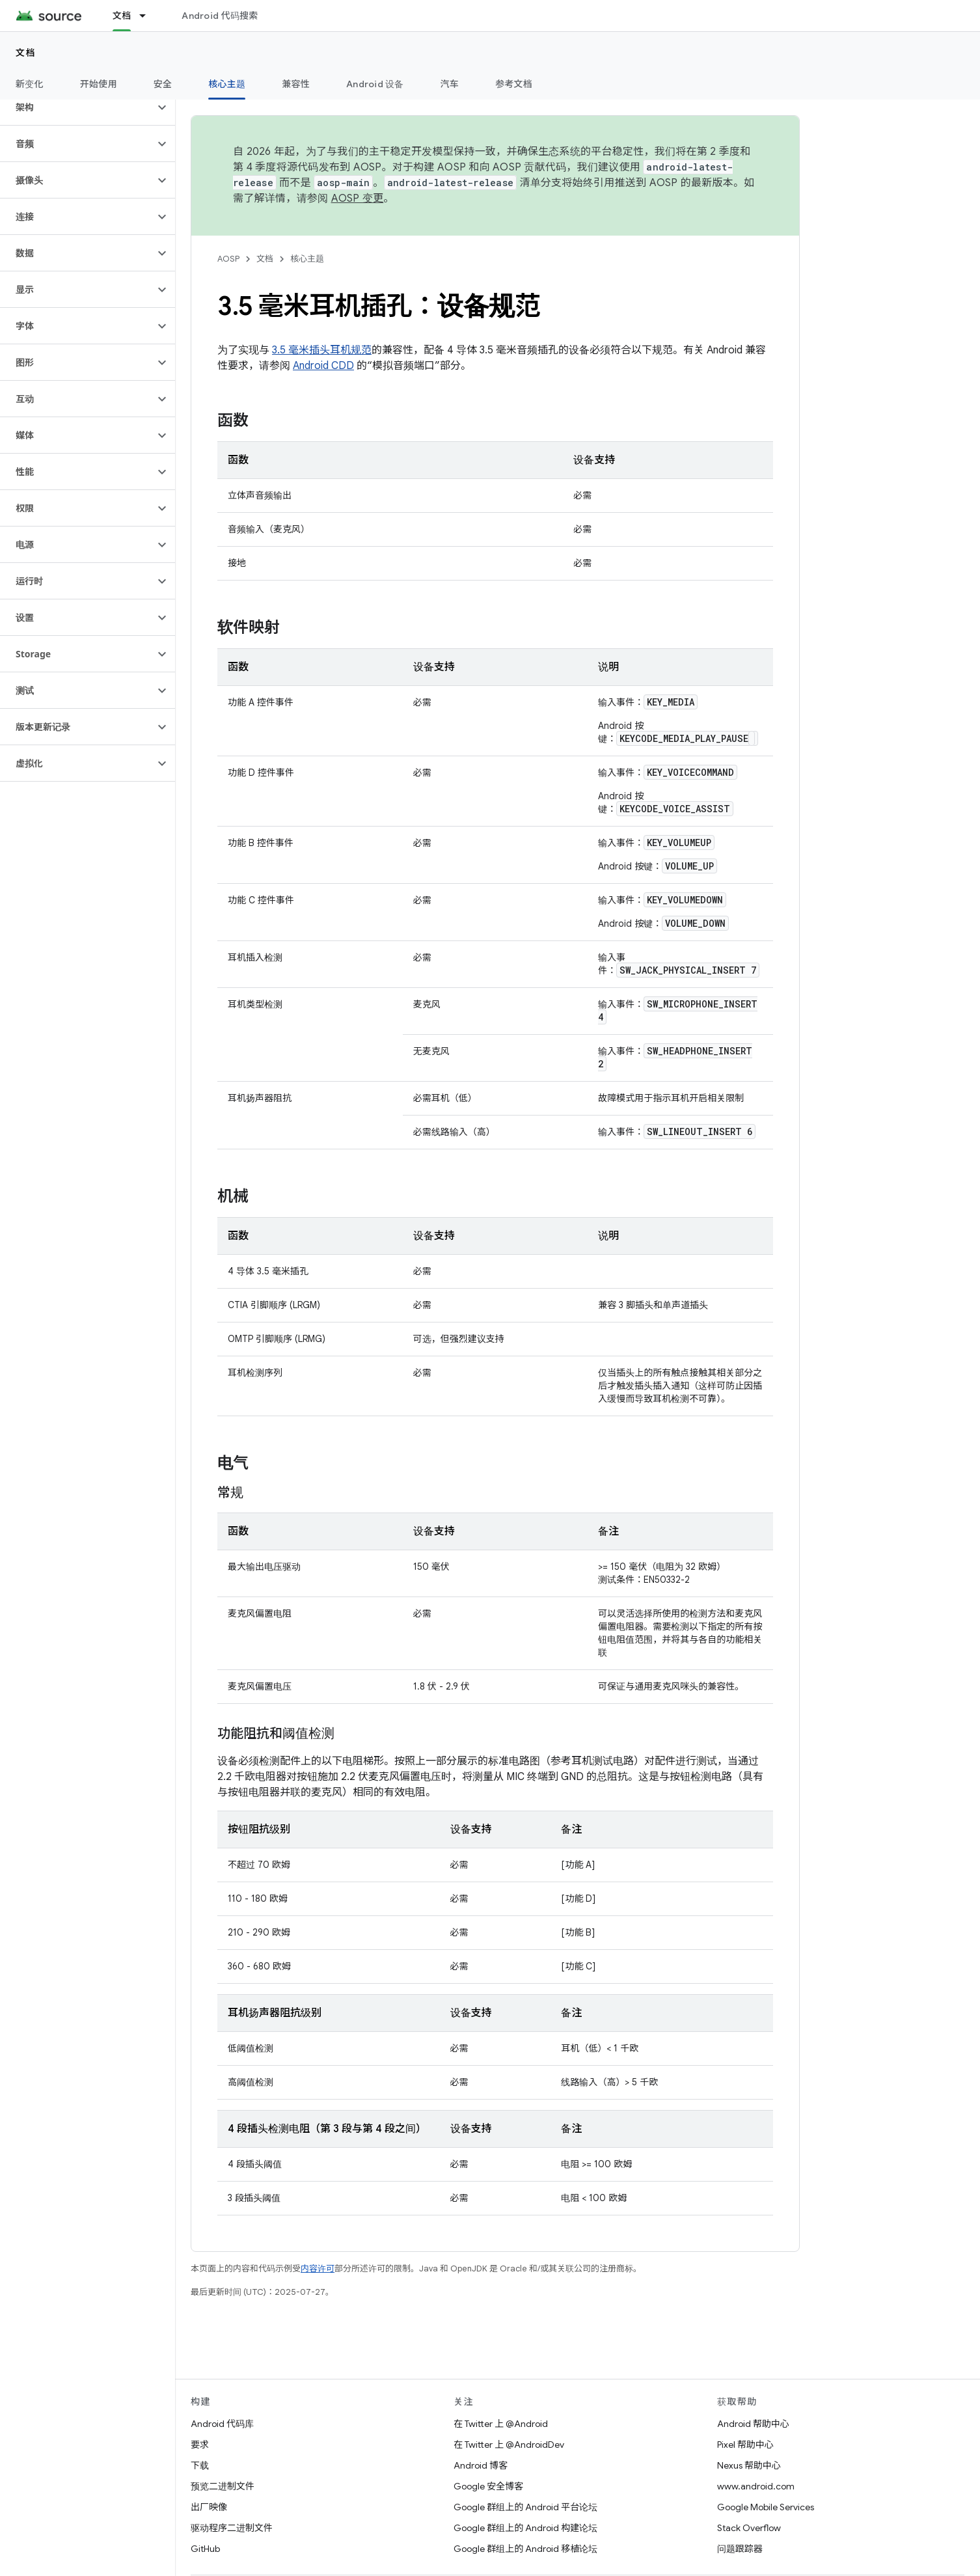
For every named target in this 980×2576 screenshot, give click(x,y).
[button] (77, 107)
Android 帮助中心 (753, 2424)
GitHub (205, 2549)
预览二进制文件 (222, 2486)
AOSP (228, 258)
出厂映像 (209, 2507)
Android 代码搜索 (220, 15)
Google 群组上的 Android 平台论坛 (525, 2507)
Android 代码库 (222, 2424)
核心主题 (307, 258)
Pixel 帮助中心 (745, 2444)
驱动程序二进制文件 (232, 2528)
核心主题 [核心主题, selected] (226, 84)
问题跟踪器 (740, 2549)
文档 (26, 53)
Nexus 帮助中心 (749, 2465)
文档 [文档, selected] (122, 15)
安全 (163, 84)
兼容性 (296, 84)
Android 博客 (481, 2465)
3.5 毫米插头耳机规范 (322, 350)
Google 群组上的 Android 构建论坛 (525, 2528)
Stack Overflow (749, 2528)
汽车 (450, 84)
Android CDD (323, 365)
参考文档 (513, 84)
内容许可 (317, 2268)
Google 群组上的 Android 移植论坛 (525, 2549)
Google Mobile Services (765, 2507)
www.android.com (756, 2486)
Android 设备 (375, 84)
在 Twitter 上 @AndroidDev (509, 2444)
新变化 (30, 84)
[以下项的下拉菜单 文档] (148, 15)
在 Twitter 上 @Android (501, 2424)
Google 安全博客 (488, 2486)
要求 (200, 2444)
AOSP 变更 (357, 198)
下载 (200, 2465)
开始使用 (98, 84)
